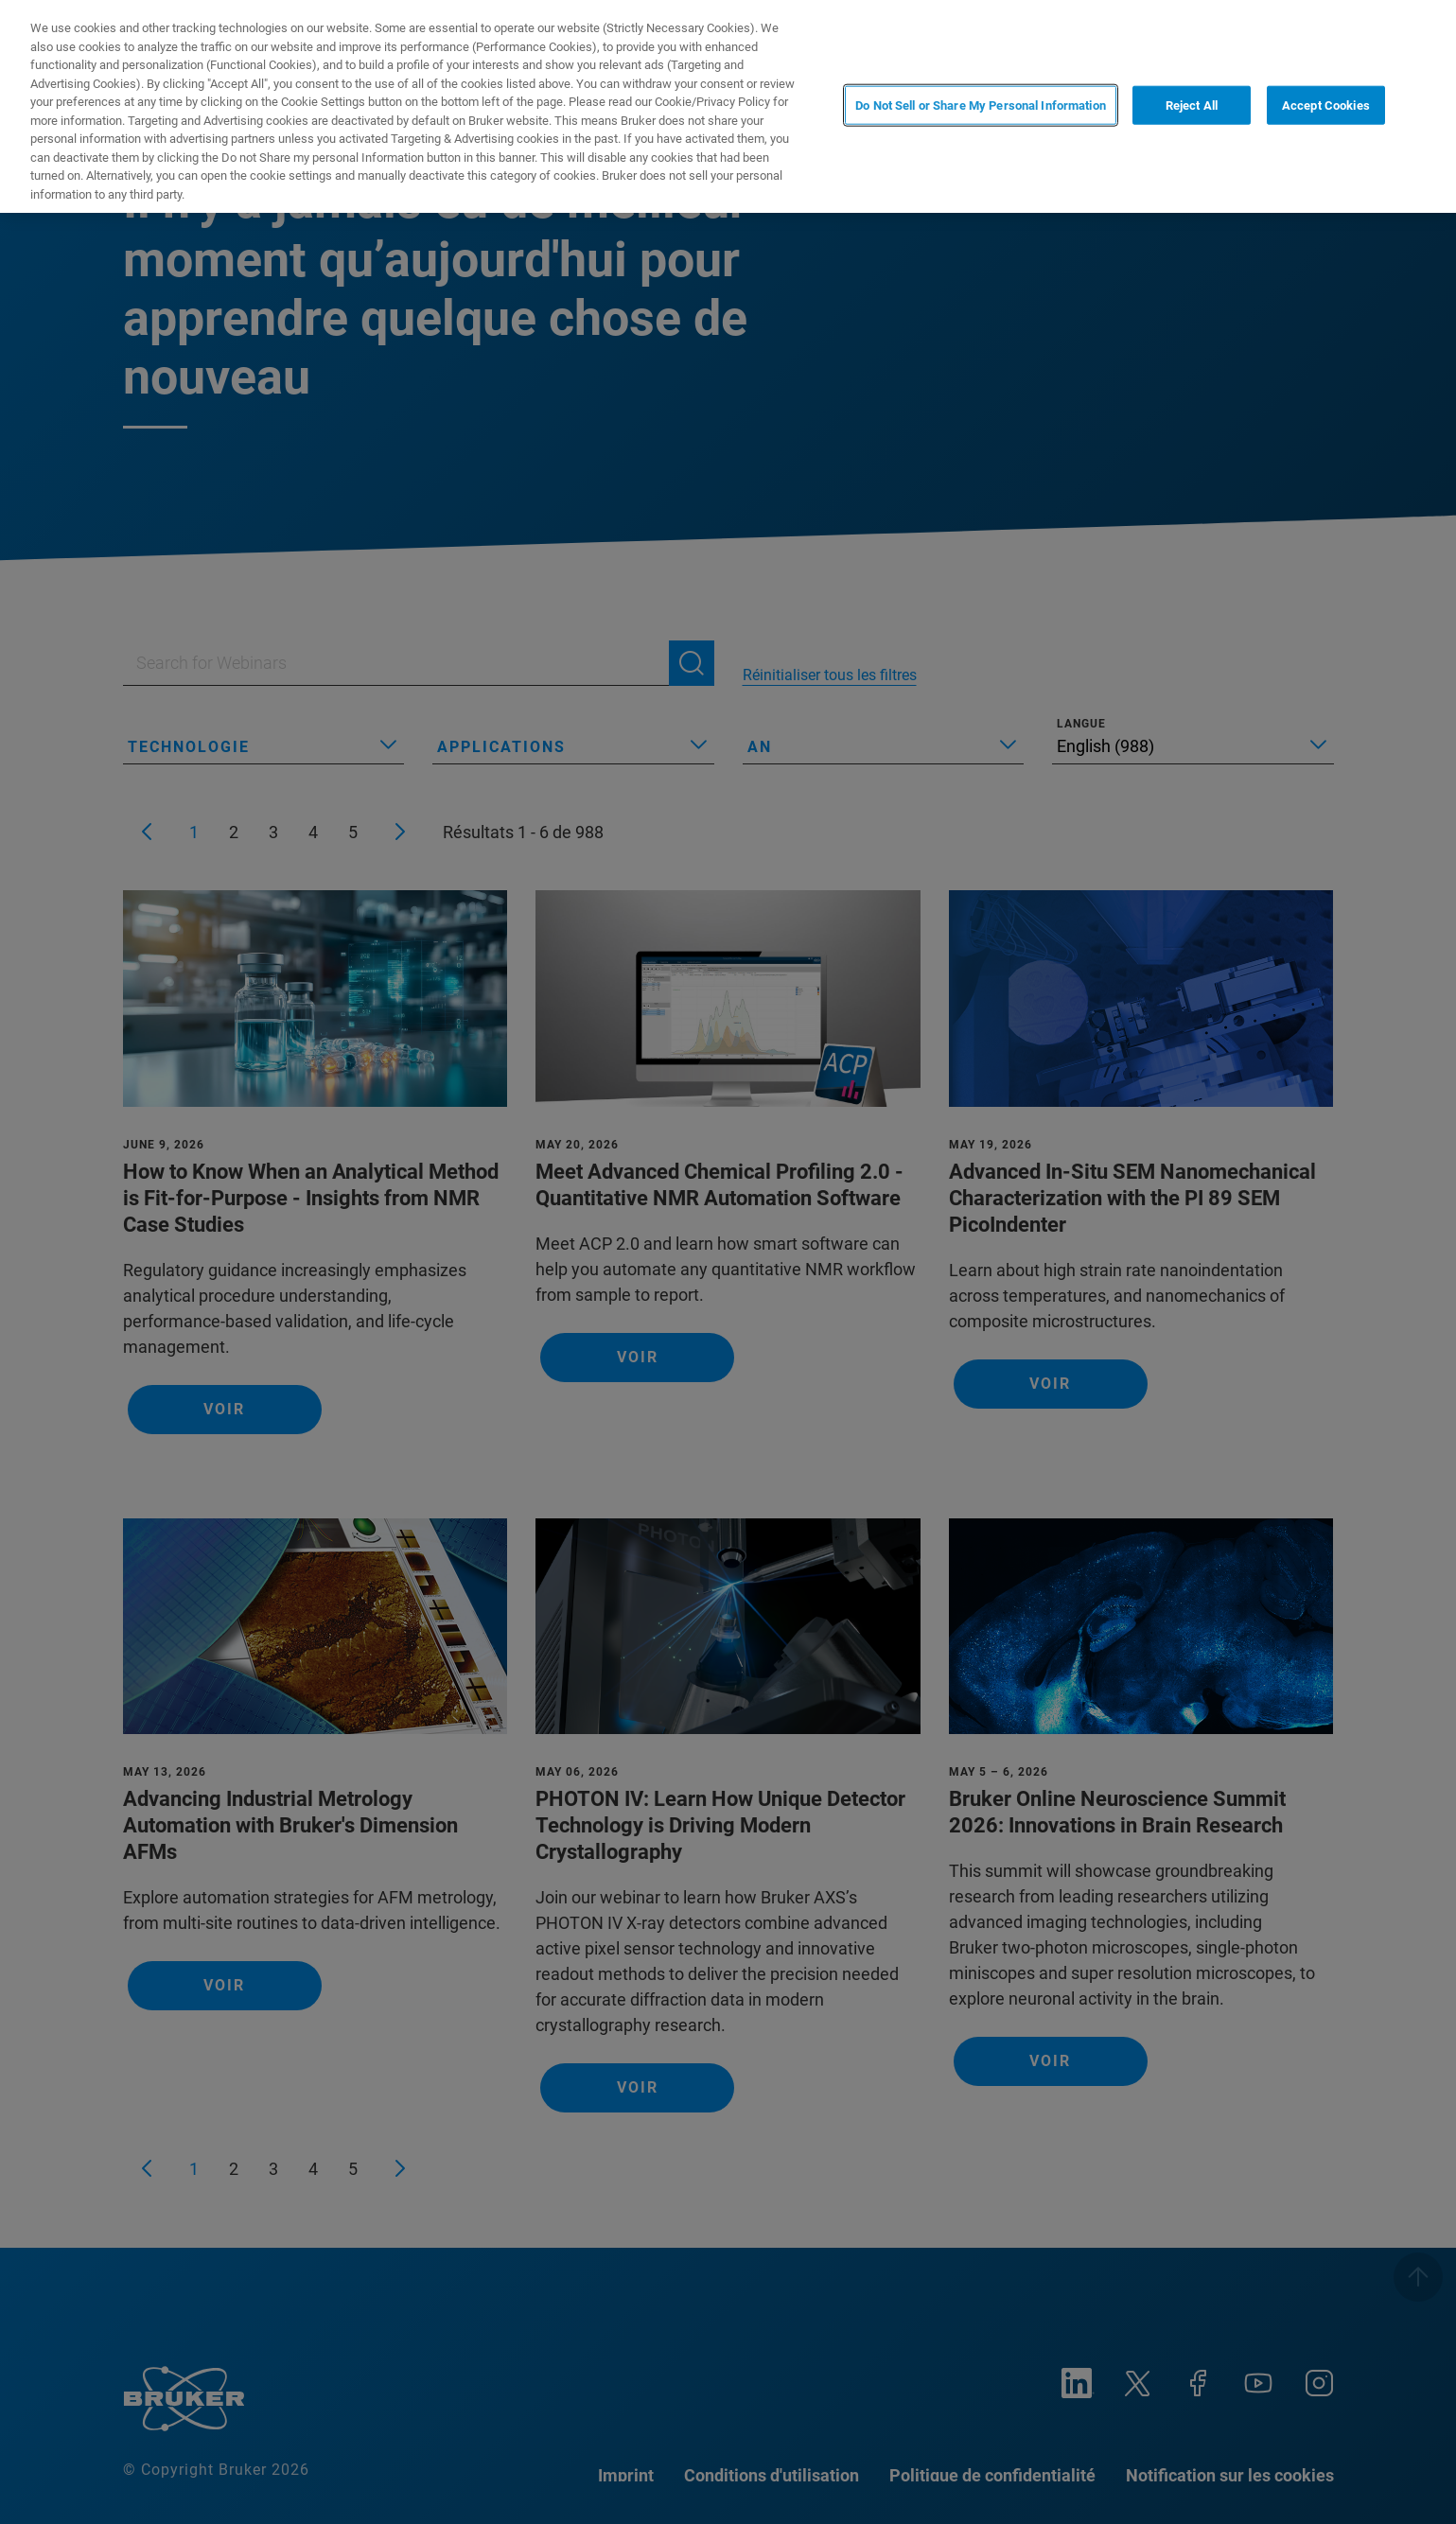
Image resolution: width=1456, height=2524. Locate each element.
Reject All (1192, 104)
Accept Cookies (1326, 104)
